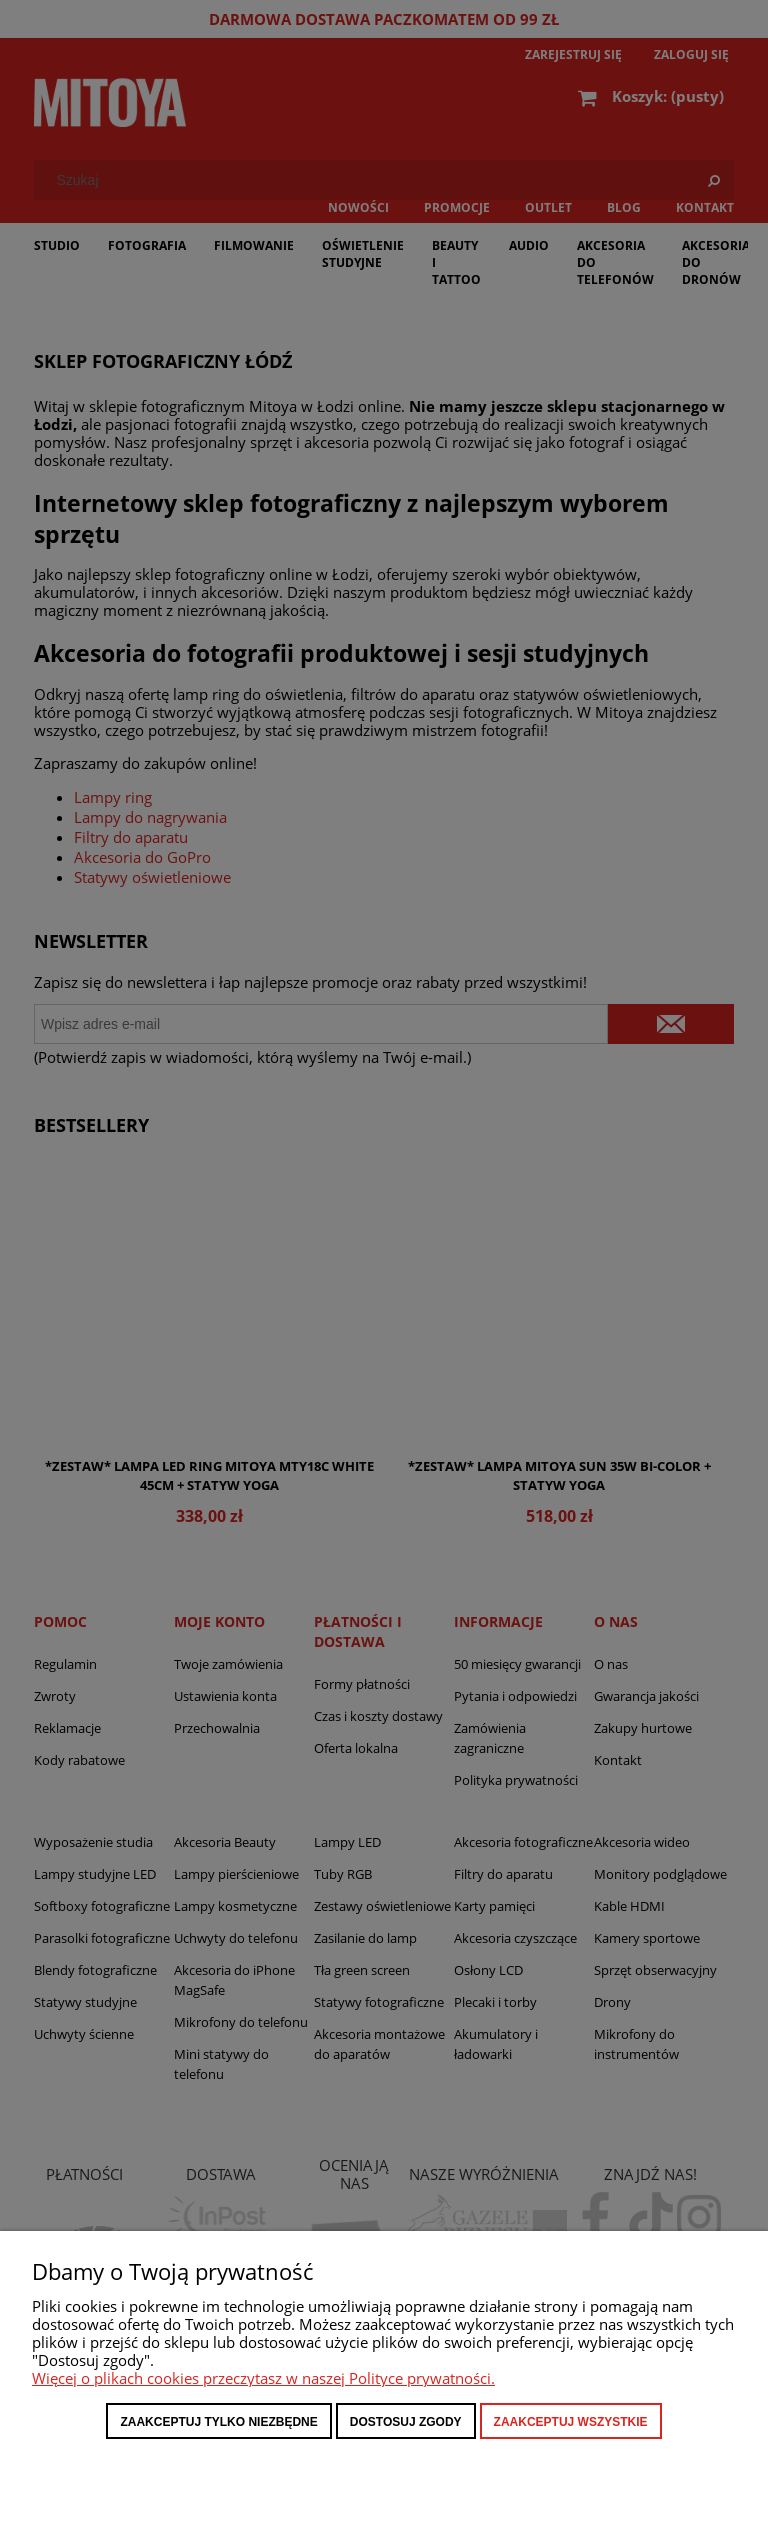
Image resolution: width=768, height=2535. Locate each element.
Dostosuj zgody (406, 2422)
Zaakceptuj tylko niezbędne (218, 2422)
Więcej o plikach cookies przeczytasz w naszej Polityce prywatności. (263, 2378)
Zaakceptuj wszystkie (571, 2422)
